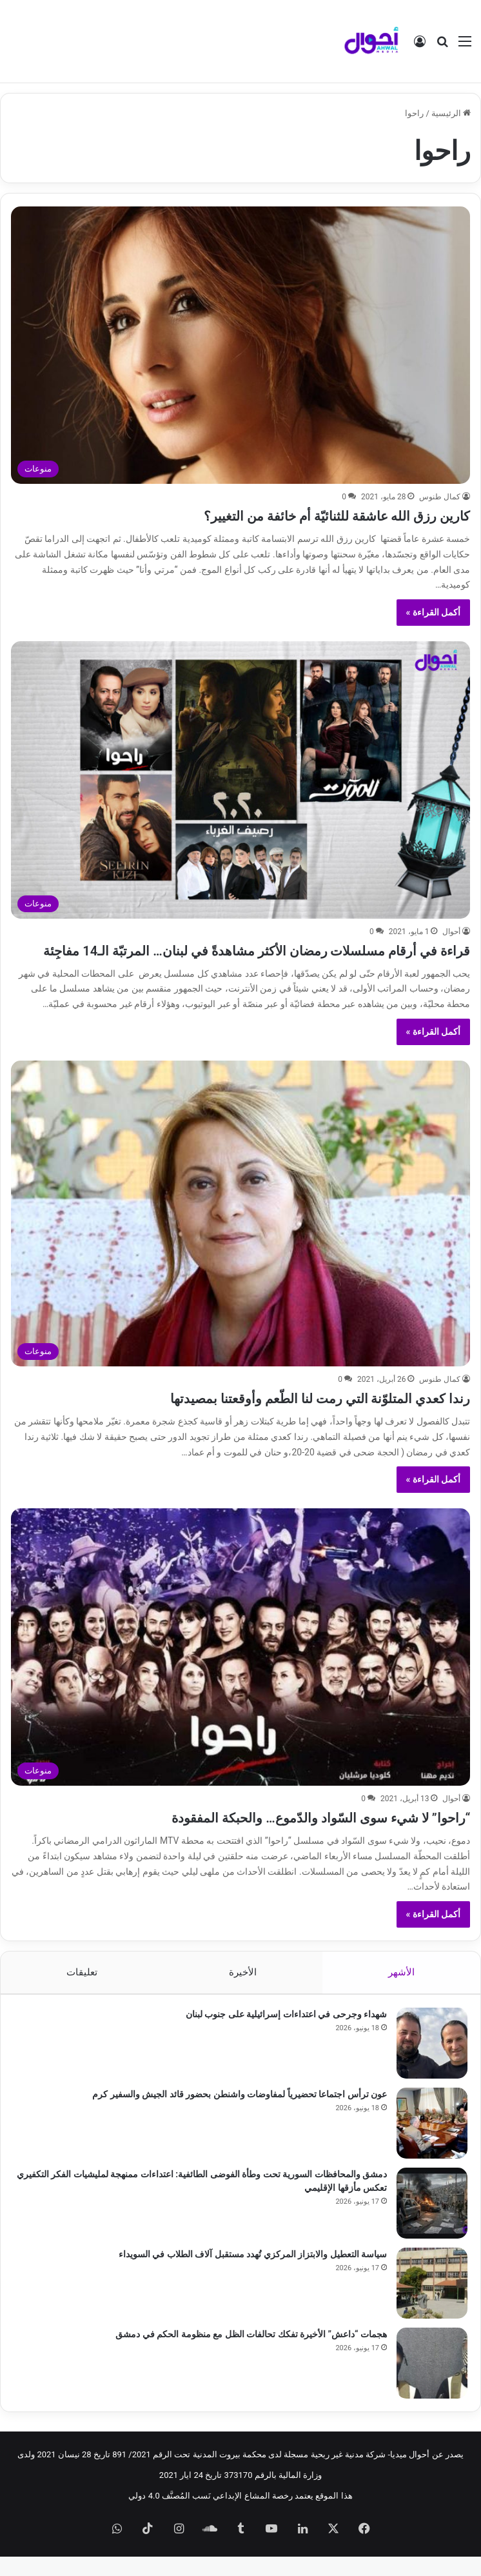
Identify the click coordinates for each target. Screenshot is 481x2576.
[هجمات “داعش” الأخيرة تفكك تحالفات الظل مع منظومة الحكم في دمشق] (432, 2382)
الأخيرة (243, 1991)
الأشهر (401, 1991)
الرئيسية (451, 113)
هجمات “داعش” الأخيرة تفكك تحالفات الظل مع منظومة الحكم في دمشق (251, 2353)
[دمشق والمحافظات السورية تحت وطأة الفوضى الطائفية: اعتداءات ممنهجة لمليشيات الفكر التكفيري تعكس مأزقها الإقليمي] (432, 2222)
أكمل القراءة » (433, 612)
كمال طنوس (439, 496)
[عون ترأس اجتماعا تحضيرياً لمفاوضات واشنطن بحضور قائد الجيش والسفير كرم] (432, 2142)
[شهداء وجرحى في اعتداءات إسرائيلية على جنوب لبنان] (432, 2062)
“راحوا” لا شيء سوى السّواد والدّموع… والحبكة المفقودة (284, 1836)
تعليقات (81, 1991)
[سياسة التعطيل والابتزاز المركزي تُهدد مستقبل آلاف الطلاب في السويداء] (432, 2302)
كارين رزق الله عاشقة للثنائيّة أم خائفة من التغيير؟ (305, 515)
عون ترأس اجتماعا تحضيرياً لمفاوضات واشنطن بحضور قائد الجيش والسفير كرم (239, 2113)
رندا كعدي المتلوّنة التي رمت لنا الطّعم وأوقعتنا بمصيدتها (285, 1417)
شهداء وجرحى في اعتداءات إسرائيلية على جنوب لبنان (286, 2033)
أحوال (451, 931)
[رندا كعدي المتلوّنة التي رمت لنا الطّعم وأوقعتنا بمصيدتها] (241, 1233)
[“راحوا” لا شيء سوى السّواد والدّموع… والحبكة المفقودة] (241, 1666)
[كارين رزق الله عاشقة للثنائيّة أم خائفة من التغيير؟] (241, 345)
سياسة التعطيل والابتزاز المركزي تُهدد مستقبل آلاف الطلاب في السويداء (253, 2273)
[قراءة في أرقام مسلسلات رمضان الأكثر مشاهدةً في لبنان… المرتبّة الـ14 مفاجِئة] (241, 780)
